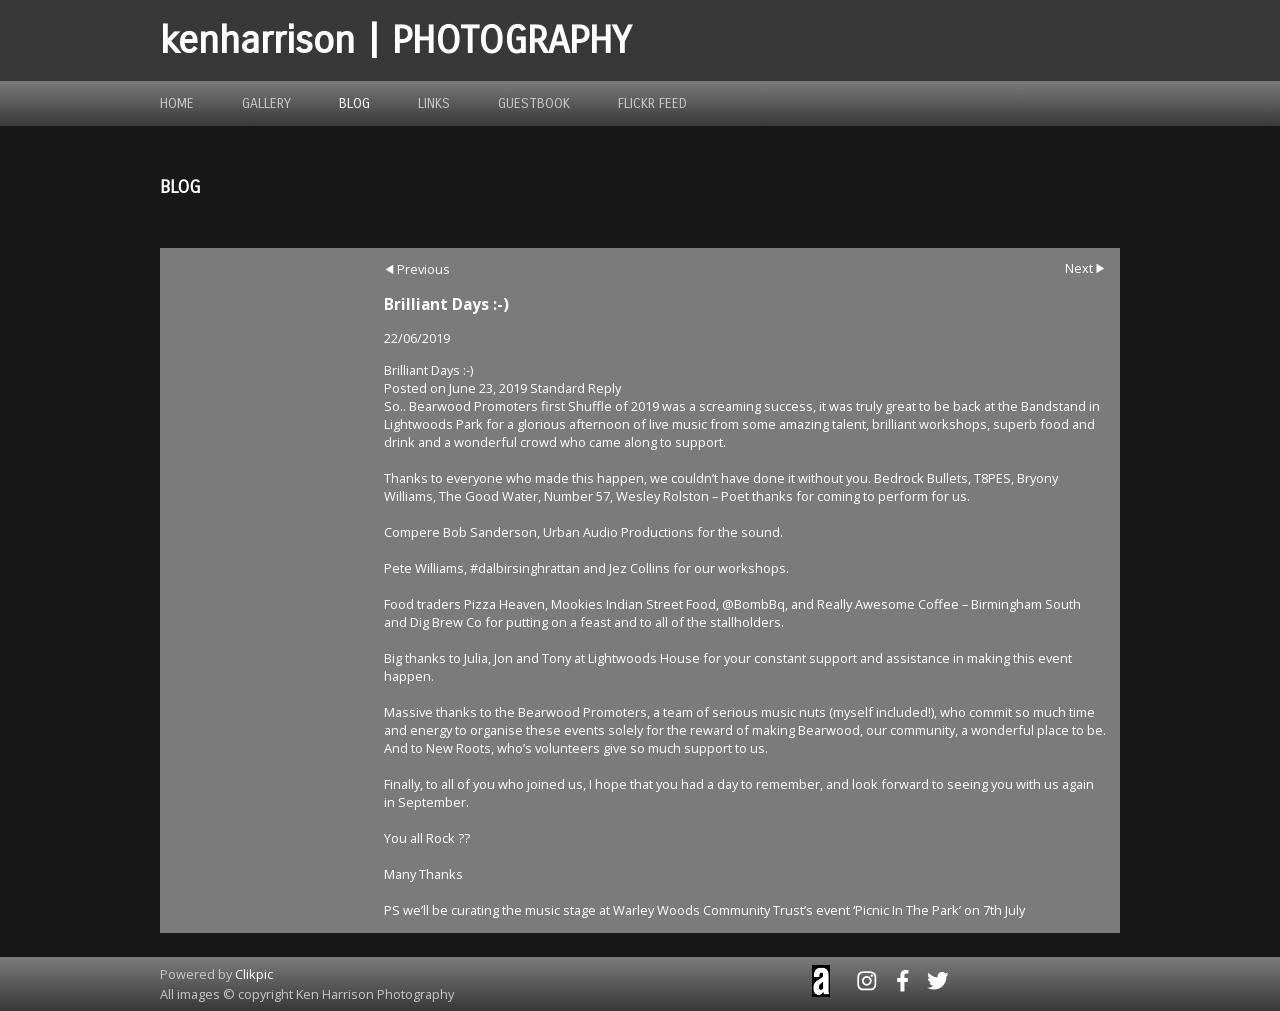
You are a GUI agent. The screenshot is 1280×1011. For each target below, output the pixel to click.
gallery (266, 103)
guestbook (534, 103)
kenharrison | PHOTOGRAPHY (395, 40)
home (177, 103)
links (434, 103)
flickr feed (652, 103)
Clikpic (254, 974)
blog (354, 103)
